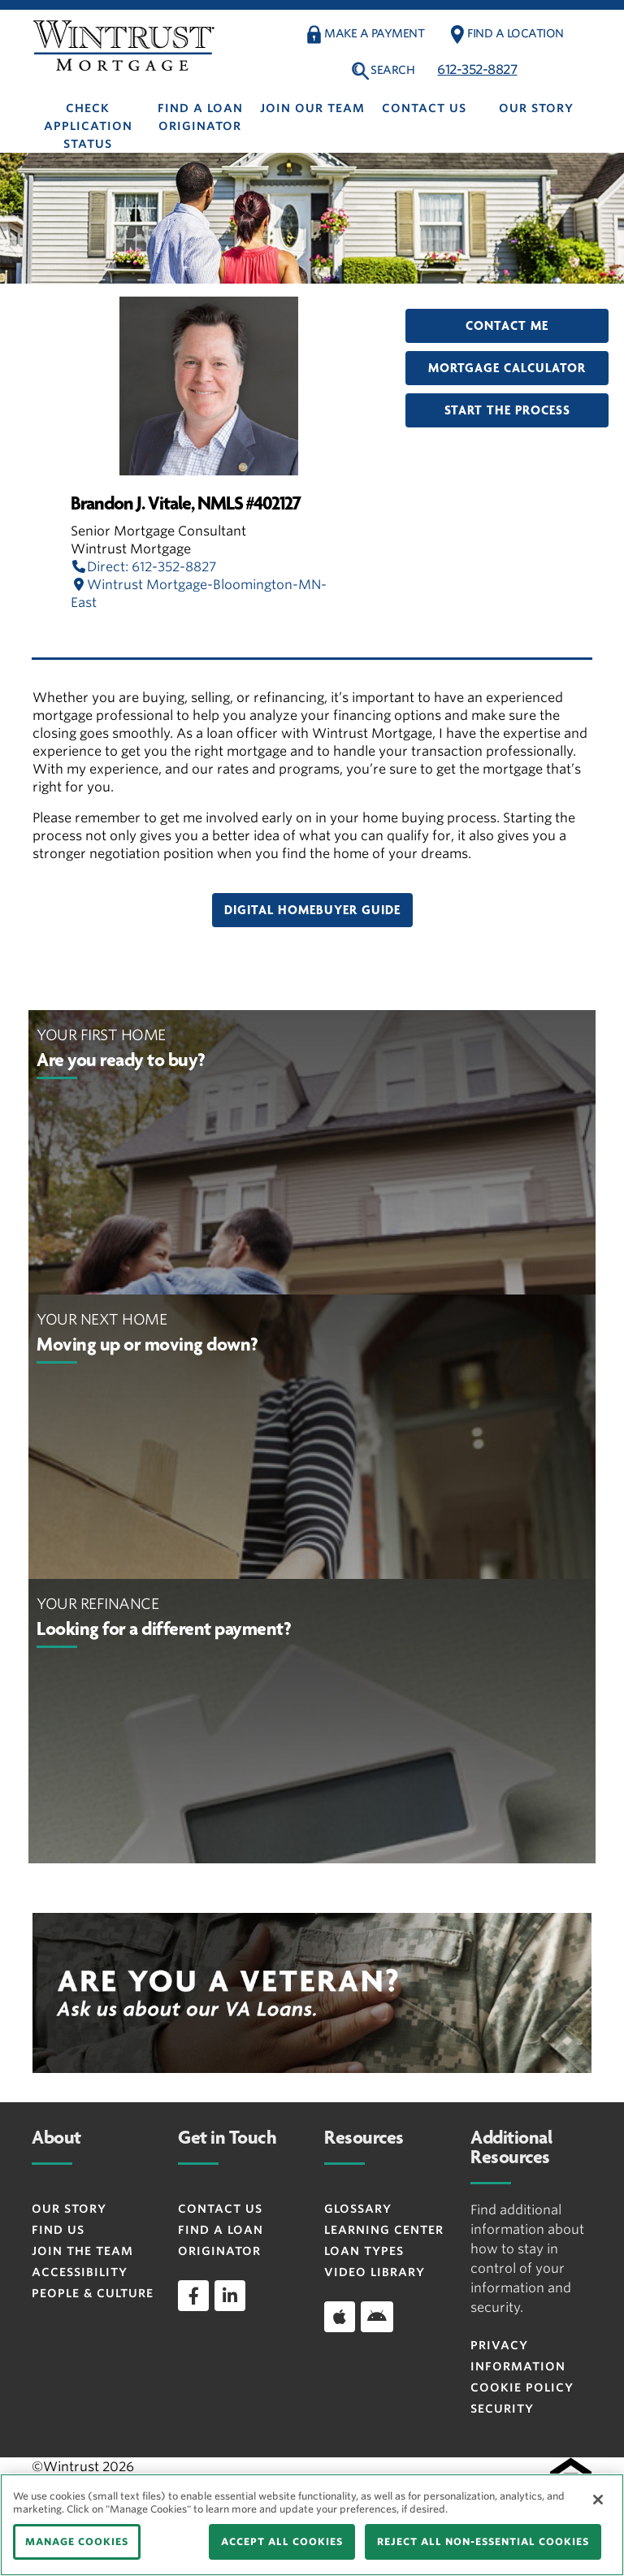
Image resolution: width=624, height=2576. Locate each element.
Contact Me (507, 326)
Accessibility (80, 2272)
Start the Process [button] (507, 410)
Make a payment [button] (374, 33)
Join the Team (82, 2250)
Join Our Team (312, 108)
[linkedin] (229, 2295)
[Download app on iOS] (339, 2316)
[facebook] (193, 2295)
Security (502, 2408)
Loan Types (364, 2250)
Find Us (58, 2229)
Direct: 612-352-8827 (143, 567)
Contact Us (424, 108)
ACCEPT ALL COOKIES (282, 2541)
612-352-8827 (477, 69)
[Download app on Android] (377, 2316)
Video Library (374, 2272)
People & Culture (93, 2293)
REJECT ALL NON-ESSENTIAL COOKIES (483, 2541)
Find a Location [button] (515, 33)
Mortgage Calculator (507, 368)
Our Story (536, 108)
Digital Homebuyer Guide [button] (312, 910)
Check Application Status (88, 126)
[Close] (598, 2499)
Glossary (358, 2208)
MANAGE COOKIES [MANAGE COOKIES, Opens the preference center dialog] (76, 2541)
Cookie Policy (522, 2387)
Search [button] (392, 69)
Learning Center (384, 2229)
